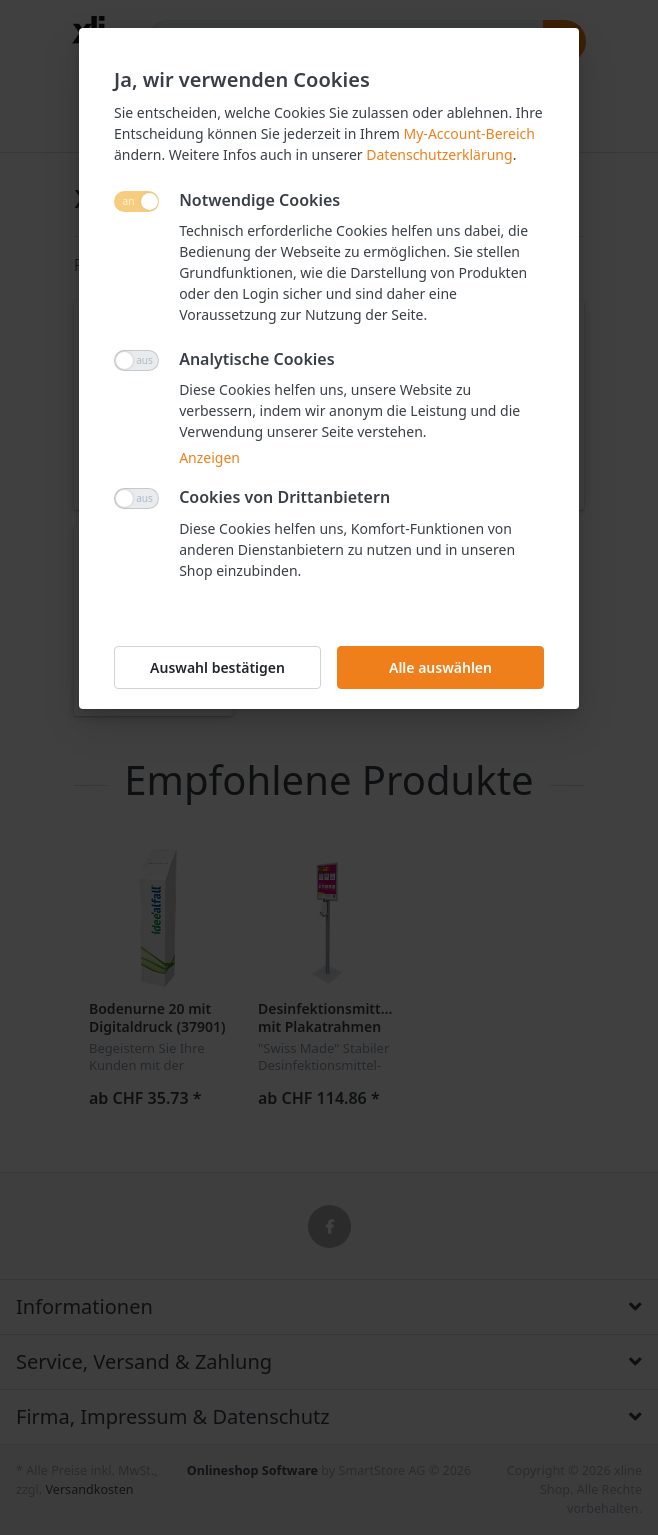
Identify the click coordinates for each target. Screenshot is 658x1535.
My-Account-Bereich (469, 133)
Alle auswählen (440, 667)
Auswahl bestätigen (217, 667)
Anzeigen (209, 457)
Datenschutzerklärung (439, 154)
